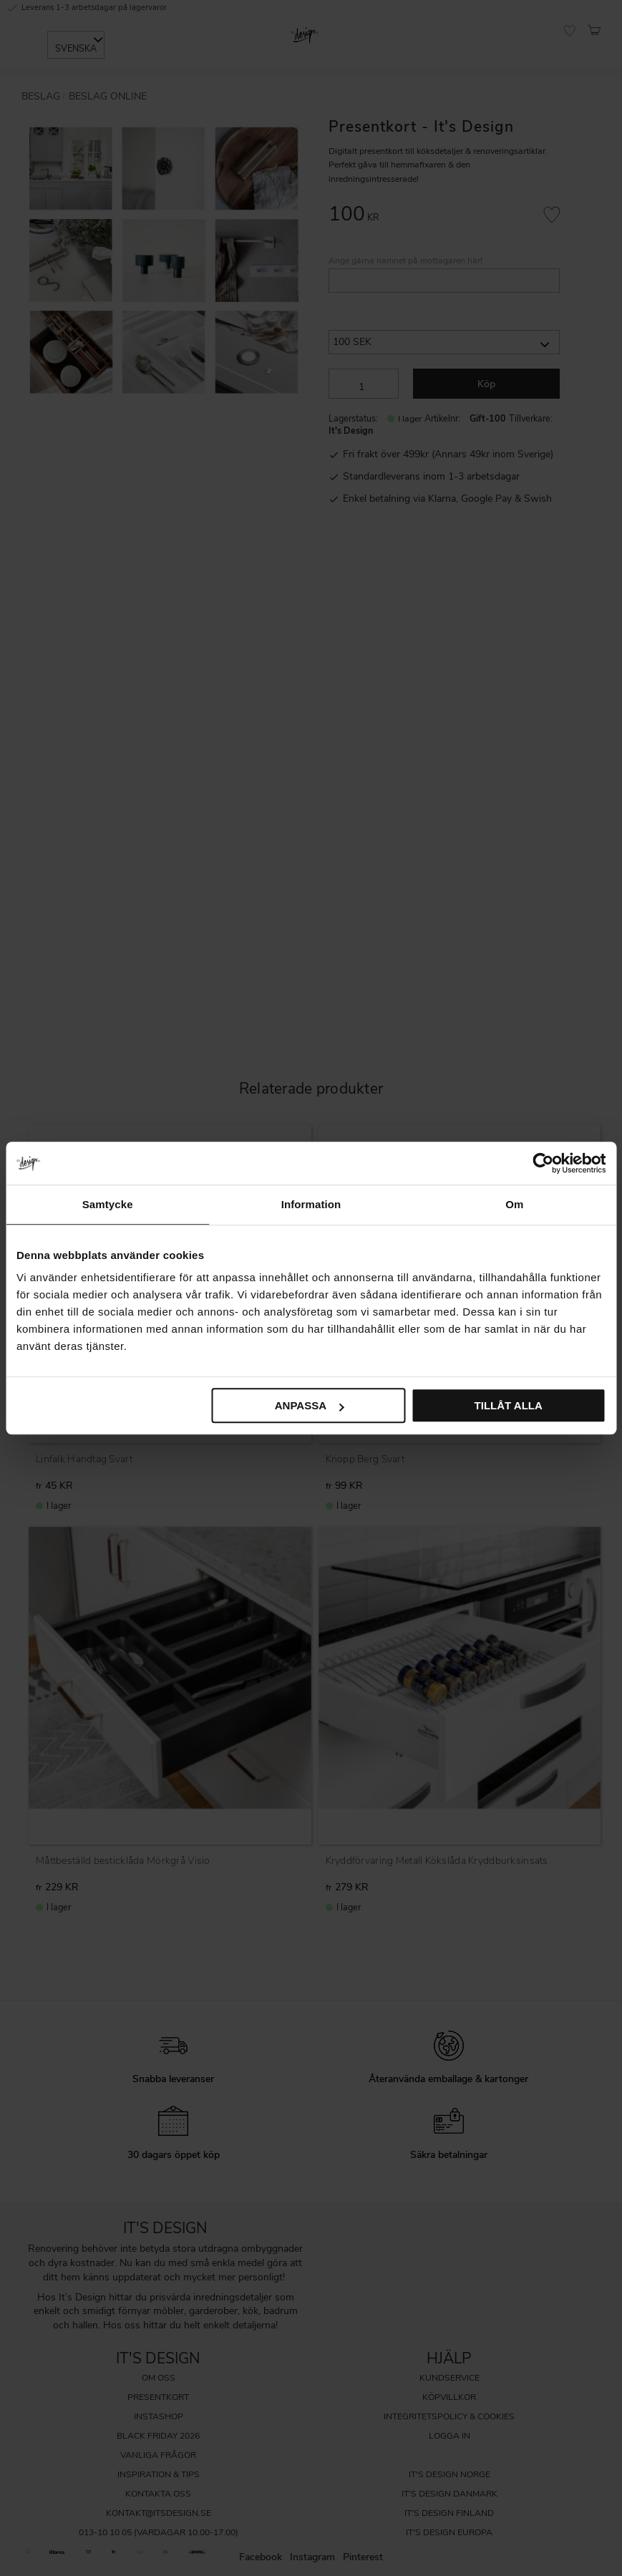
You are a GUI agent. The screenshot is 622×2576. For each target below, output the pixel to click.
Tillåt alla (509, 1405)
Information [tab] (311, 1204)
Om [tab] (514, 1204)
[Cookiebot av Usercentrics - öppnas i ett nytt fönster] (543, 1163)
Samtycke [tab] (107, 1204)
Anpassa (309, 1405)
